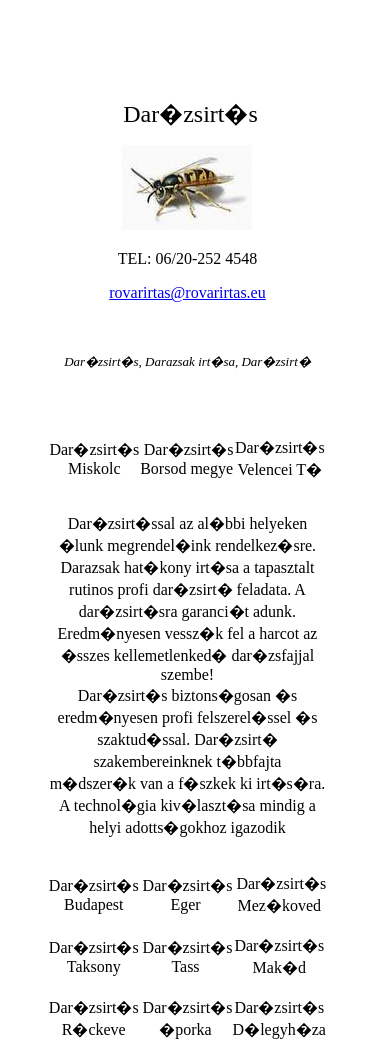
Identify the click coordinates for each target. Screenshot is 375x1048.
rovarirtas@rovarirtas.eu (187, 292)
